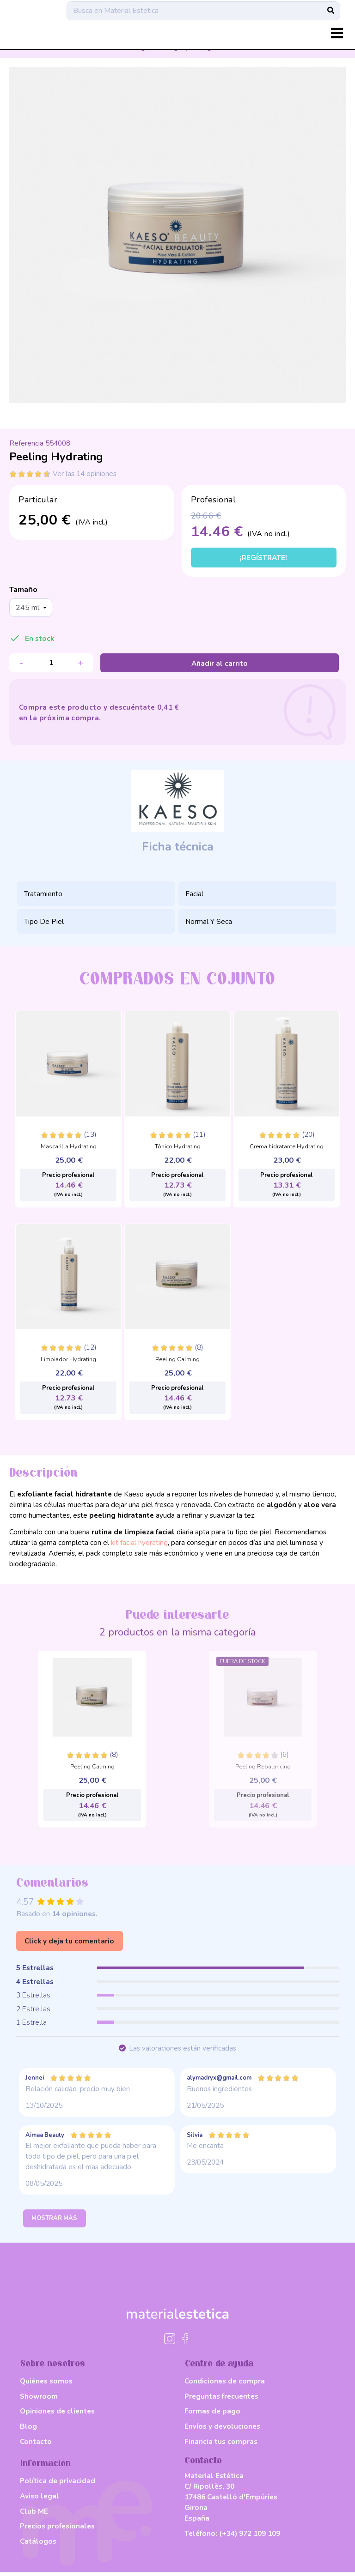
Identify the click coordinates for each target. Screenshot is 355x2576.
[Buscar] (203, 16)
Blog (28, 2430)
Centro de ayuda (219, 2367)
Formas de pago (212, 2415)
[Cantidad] (51, 664)
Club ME (34, 2515)
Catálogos (38, 2545)
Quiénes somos (46, 2384)
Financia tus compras (220, 2445)
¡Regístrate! (263, 559)
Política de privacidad (57, 2485)
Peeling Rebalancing (263, 1768)
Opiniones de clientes (57, 2415)
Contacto (36, 2445)
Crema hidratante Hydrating (287, 1148)
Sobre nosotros (52, 2367)
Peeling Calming (177, 1360)
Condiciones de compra (224, 2384)
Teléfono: (232, 2537)
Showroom (39, 2400)
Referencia (26, 443)
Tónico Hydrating (178, 1148)
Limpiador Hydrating (68, 1360)
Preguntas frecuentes (221, 2400)
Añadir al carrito (219, 664)
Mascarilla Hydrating (69, 1148)
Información (45, 2467)
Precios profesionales (57, 2529)
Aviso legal (39, 2499)
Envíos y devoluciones (222, 2430)
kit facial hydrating (139, 1543)
